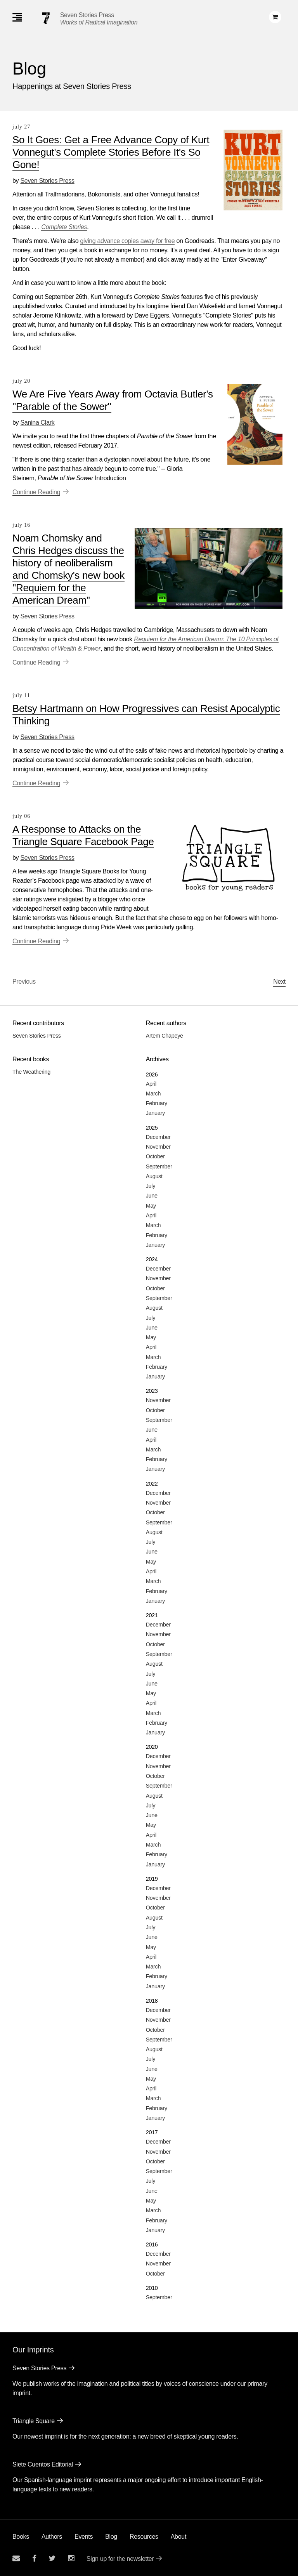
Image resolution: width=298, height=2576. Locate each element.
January (155, 1113)
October (155, 1156)
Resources (144, 2536)
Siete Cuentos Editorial (42, 2464)
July (150, 1186)
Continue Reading (36, 492)
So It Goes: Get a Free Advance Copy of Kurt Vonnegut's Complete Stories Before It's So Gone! (110, 152)
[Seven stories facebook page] (34, 2558)
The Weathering (31, 1072)
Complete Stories (64, 227)
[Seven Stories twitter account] (52, 2558)
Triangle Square (33, 2421)
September (159, 1166)
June (152, 1196)
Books (20, 2536)
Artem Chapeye (164, 1036)
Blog (111, 2536)
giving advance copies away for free (127, 241)
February (156, 1103)
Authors (52, 2536)
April (151, 1084)
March (153, 1093)
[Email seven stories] (16, 2558)
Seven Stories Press (87, 15)
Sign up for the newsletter (120, 2558)
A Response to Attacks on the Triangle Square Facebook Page (83, 835)
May (151, 1206)
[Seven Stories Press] (46, 18)
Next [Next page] (279, 981)
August (154, 1176)
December (158, 1137)
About (178, 2536)
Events (83, 2536)
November (158, 1147)
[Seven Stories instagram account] (71, 2558)
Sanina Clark (37, 422)
